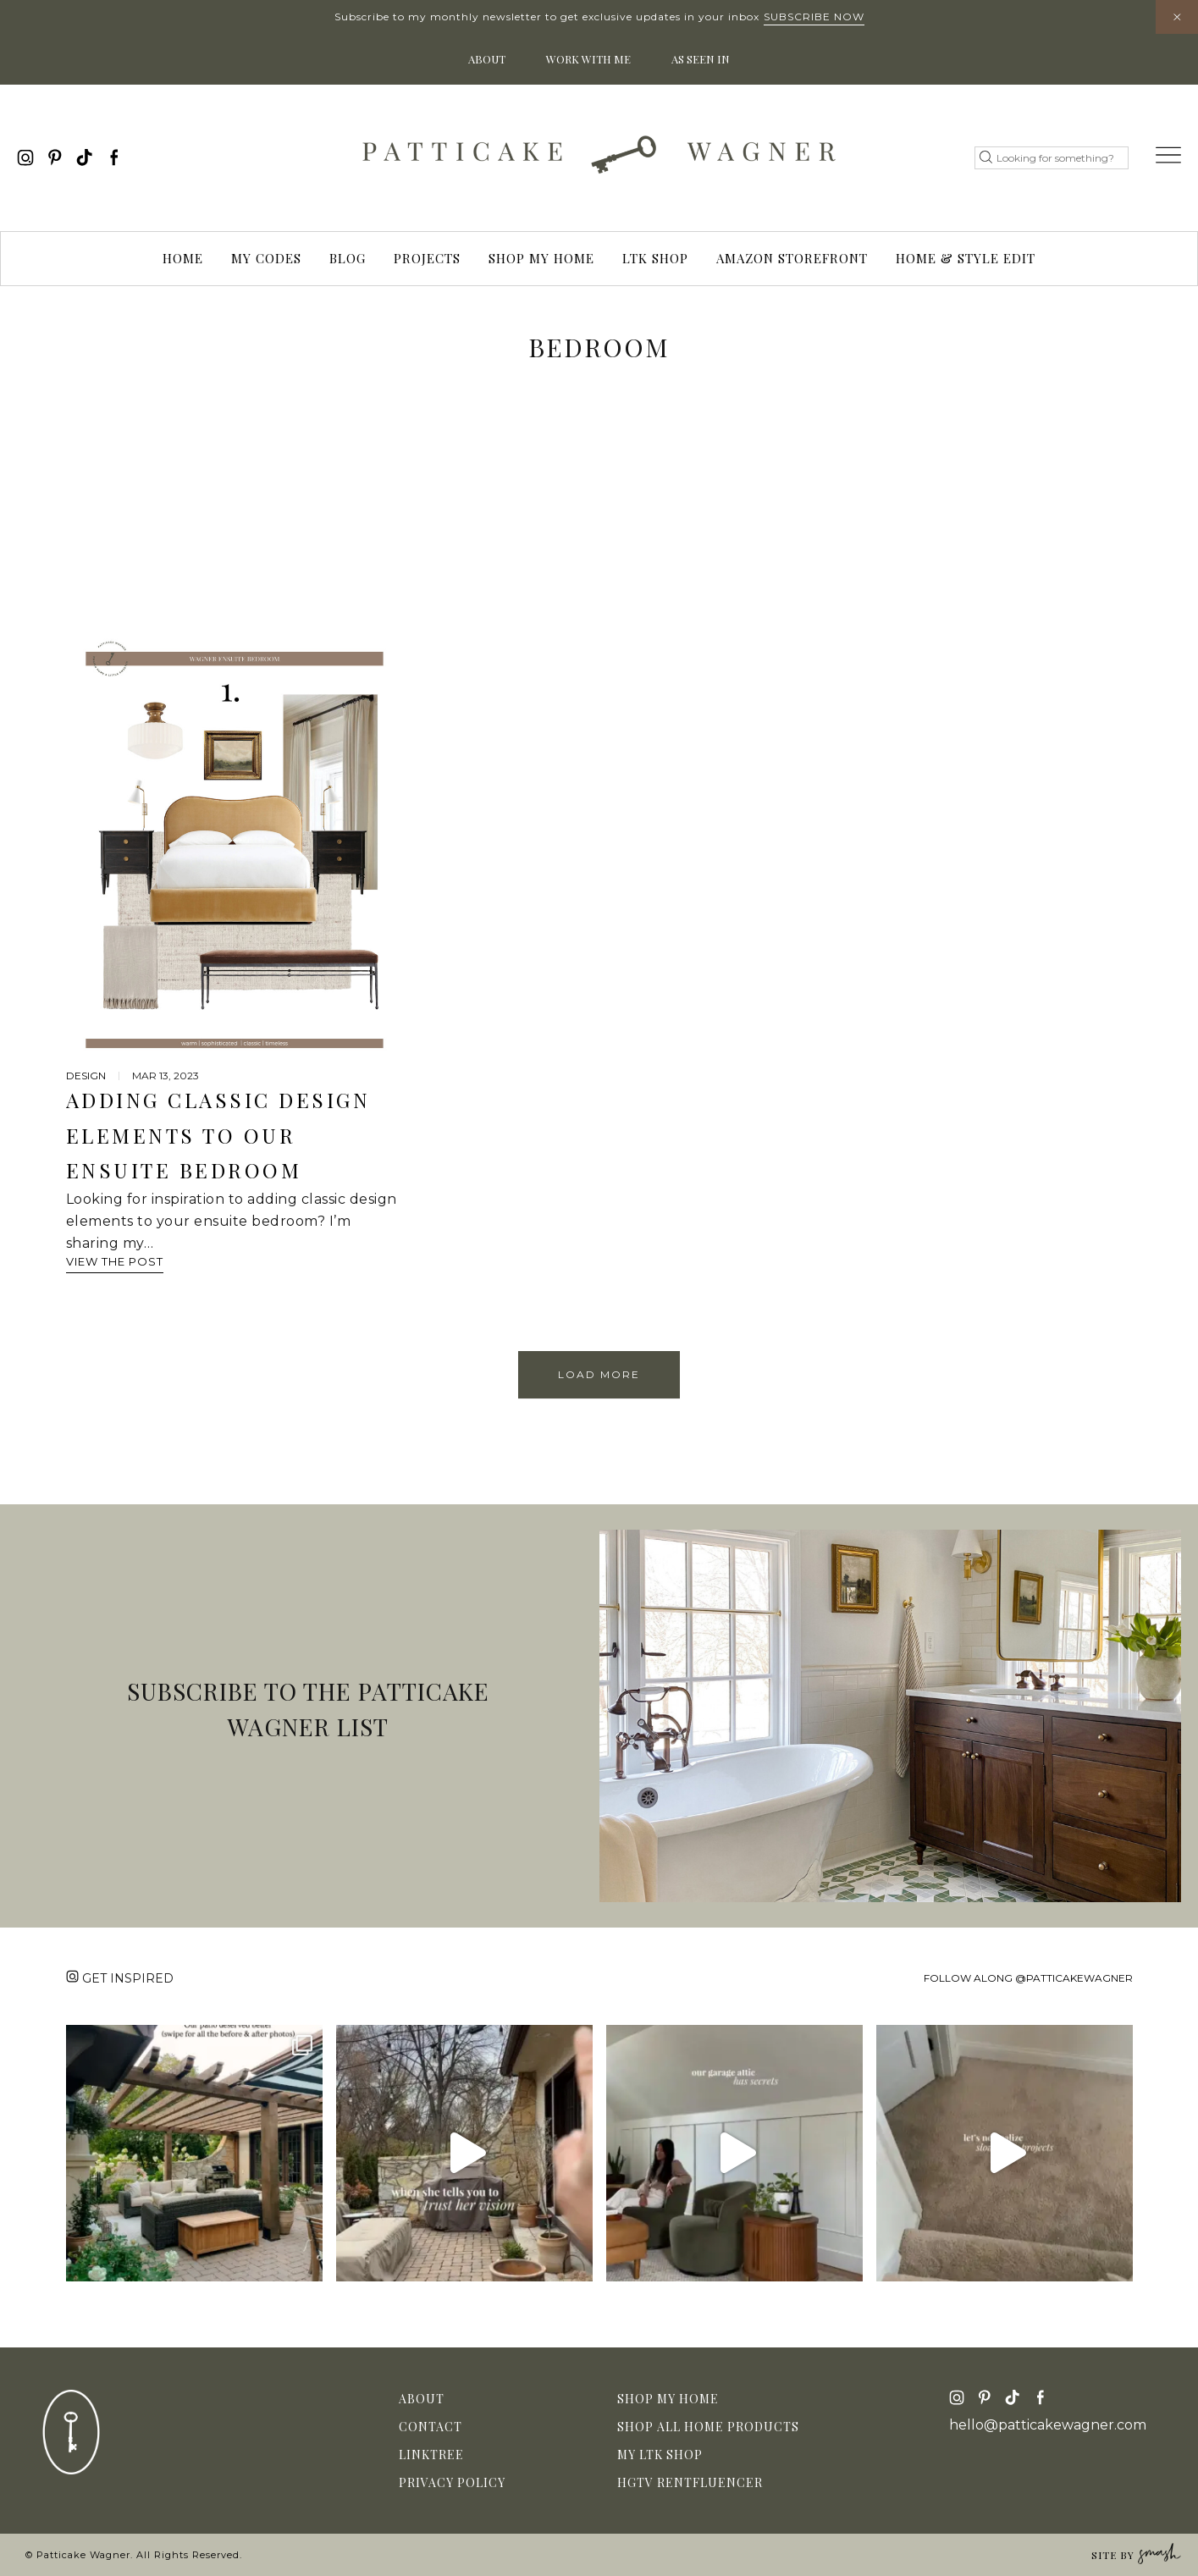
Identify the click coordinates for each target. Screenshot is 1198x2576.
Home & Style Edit (965, 258)
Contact (430, 2427)
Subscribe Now (814, 16)
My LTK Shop (660, 2454)
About (486, 59)
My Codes (266, 258)
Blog (347, 258)
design (86, 1075)
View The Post (114, 1261)
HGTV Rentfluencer (690, 2482)
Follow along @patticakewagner (1028, 1978)
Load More (599, 1374)
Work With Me (588, 59)
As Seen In (700, 59)
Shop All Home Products (708, 2427)
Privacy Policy (452, 2482)
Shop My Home (541, 258)
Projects (427, 258)
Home (183, 258)
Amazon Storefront (792, 258)
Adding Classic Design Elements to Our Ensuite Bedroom (218, 1134)
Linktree (431, 2454)
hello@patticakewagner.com (1047, 2425)
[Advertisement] (599, 510)
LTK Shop (655, 258)
